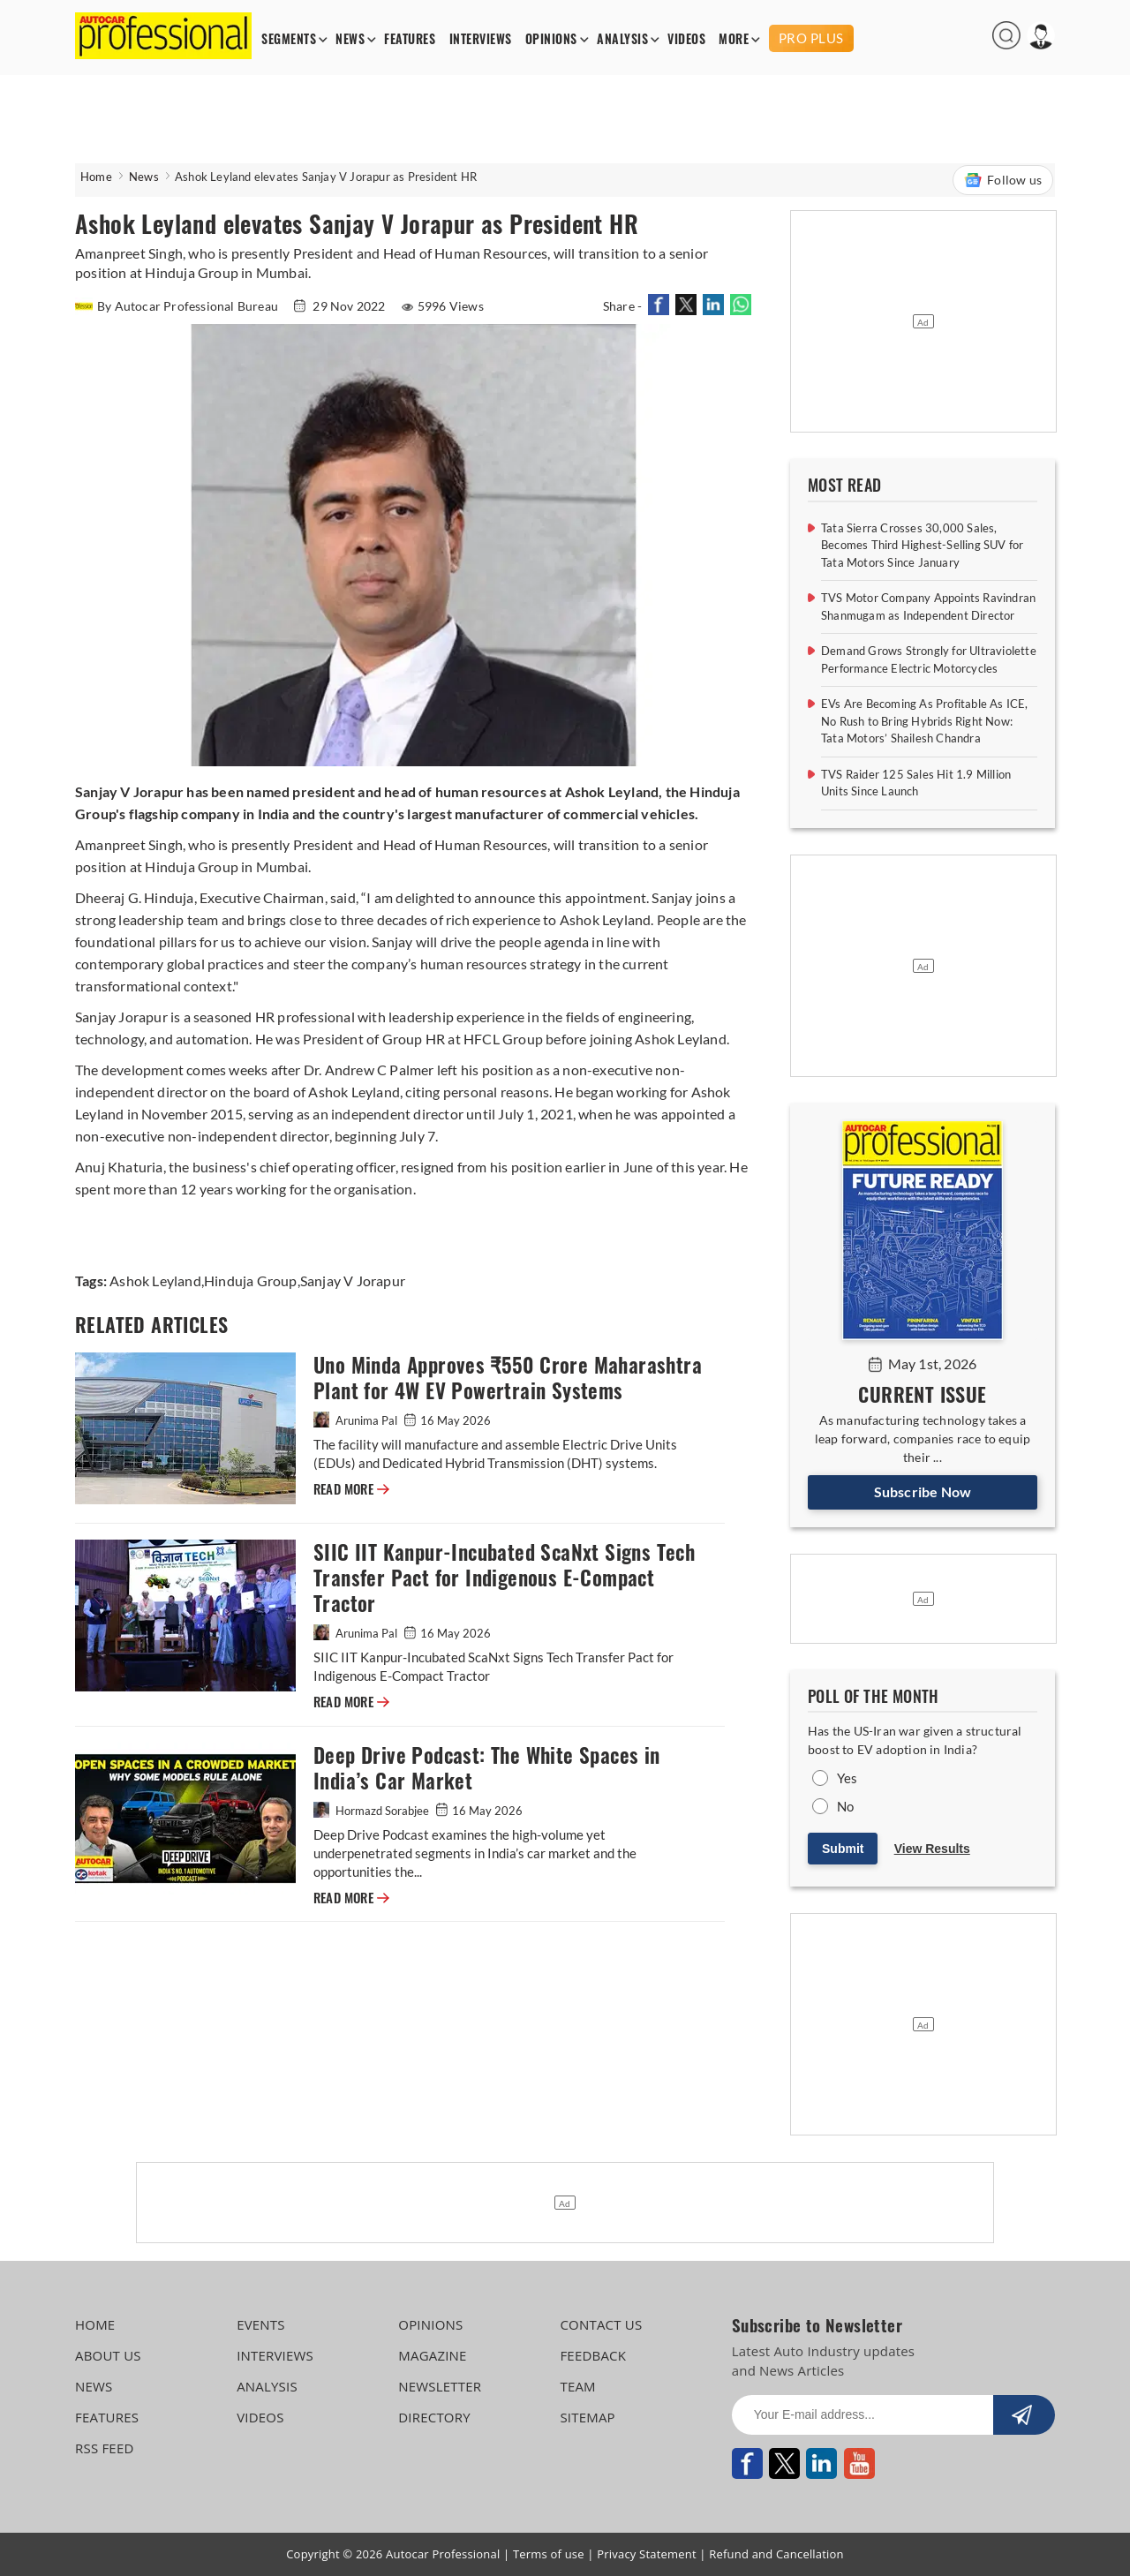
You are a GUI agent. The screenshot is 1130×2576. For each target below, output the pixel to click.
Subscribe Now (923, 1491)
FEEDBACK (593, 2355)
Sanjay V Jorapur (352, 1280)
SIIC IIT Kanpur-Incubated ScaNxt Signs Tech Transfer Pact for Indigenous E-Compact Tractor (504, 1578)
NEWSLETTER (439, 2386)
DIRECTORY (434, 2417)
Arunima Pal (356, 1420)
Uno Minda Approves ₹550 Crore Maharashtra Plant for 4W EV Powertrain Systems (507, 1378)
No (845, 1806)
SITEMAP (587, 2417)
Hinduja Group (251, 1280)
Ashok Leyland (155, 1280)
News (144, 176)
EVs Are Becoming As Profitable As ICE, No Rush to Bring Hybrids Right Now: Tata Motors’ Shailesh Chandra (924, 721)
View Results (932, 1849)
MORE (734, 39)
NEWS (350, 39)
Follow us (1003, 180)
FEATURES (409, 39)
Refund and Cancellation (776, 2554)
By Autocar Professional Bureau (178, 305)
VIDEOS (686, 39)
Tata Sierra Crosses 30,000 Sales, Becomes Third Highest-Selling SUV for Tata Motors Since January (922, 545)
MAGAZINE (432, 2355)
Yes (847, 1778)
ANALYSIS (622, 39)
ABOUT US (108, 2355)
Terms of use (548, 2554)
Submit (842, 1849)
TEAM (577, 2386)
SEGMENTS (288, 39)
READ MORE (351, 1489)
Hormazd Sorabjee (372, 1811)
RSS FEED (104, 2448)
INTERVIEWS (480, 39)
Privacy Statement (647, 2554)
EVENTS (261, 2324)
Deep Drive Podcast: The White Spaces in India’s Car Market (486, 1768)
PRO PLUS (811, 38)
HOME (95, 2324)
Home (96, 176)
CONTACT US (601, 2324)
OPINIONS (551, 39)
